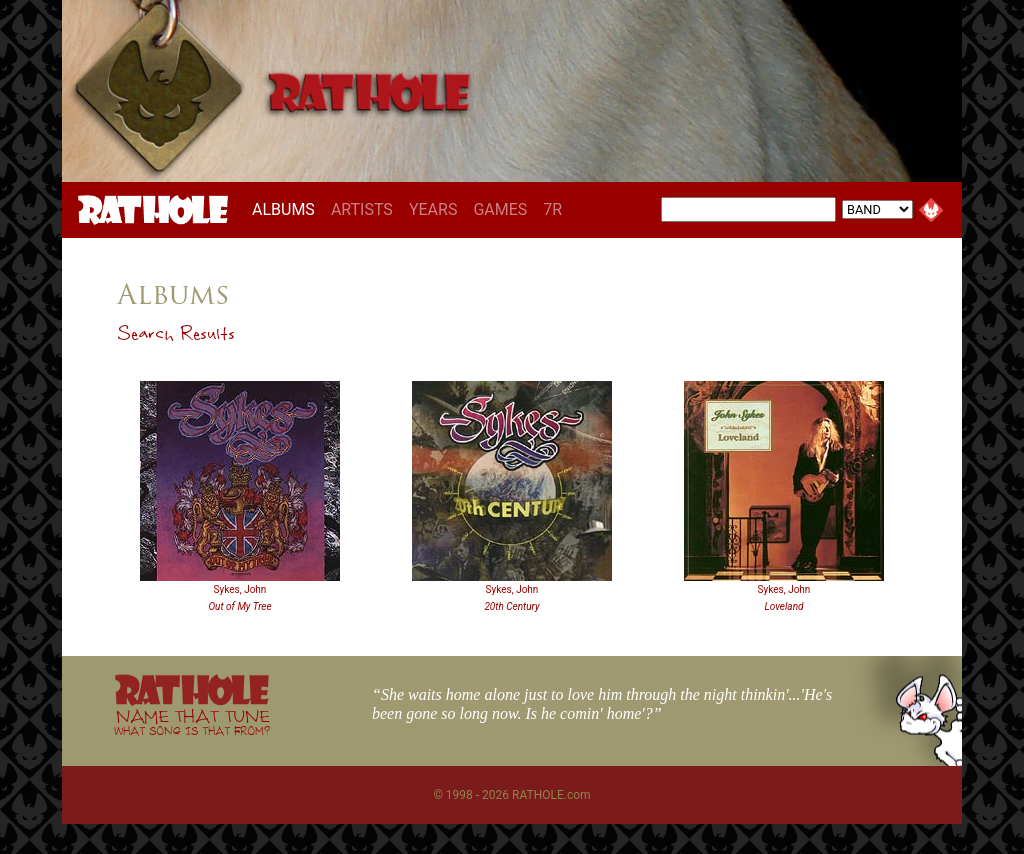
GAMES (500, 209)
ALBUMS (287, 209)
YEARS (433, 209)
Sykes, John (240, 589)
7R (552, 209)
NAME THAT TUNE (192, 721)
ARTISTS (362, 209)
